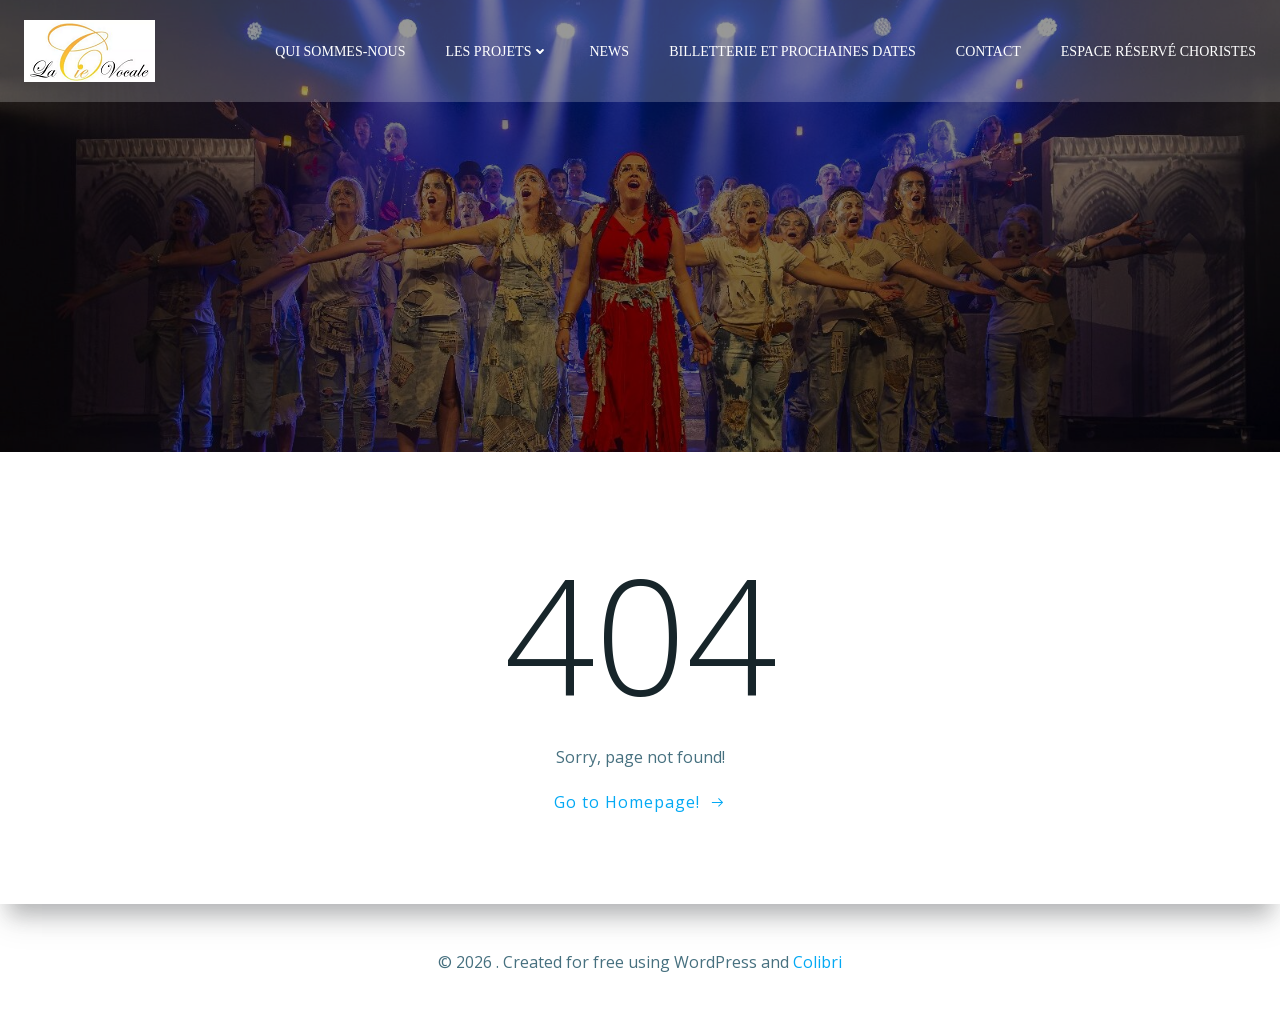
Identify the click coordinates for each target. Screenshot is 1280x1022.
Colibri (817, 962)
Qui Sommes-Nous (340, 51)
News (609, 51)
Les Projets (497, 51)
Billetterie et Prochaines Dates (792, 51)
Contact (988, 51)
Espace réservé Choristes (1158, 51)
